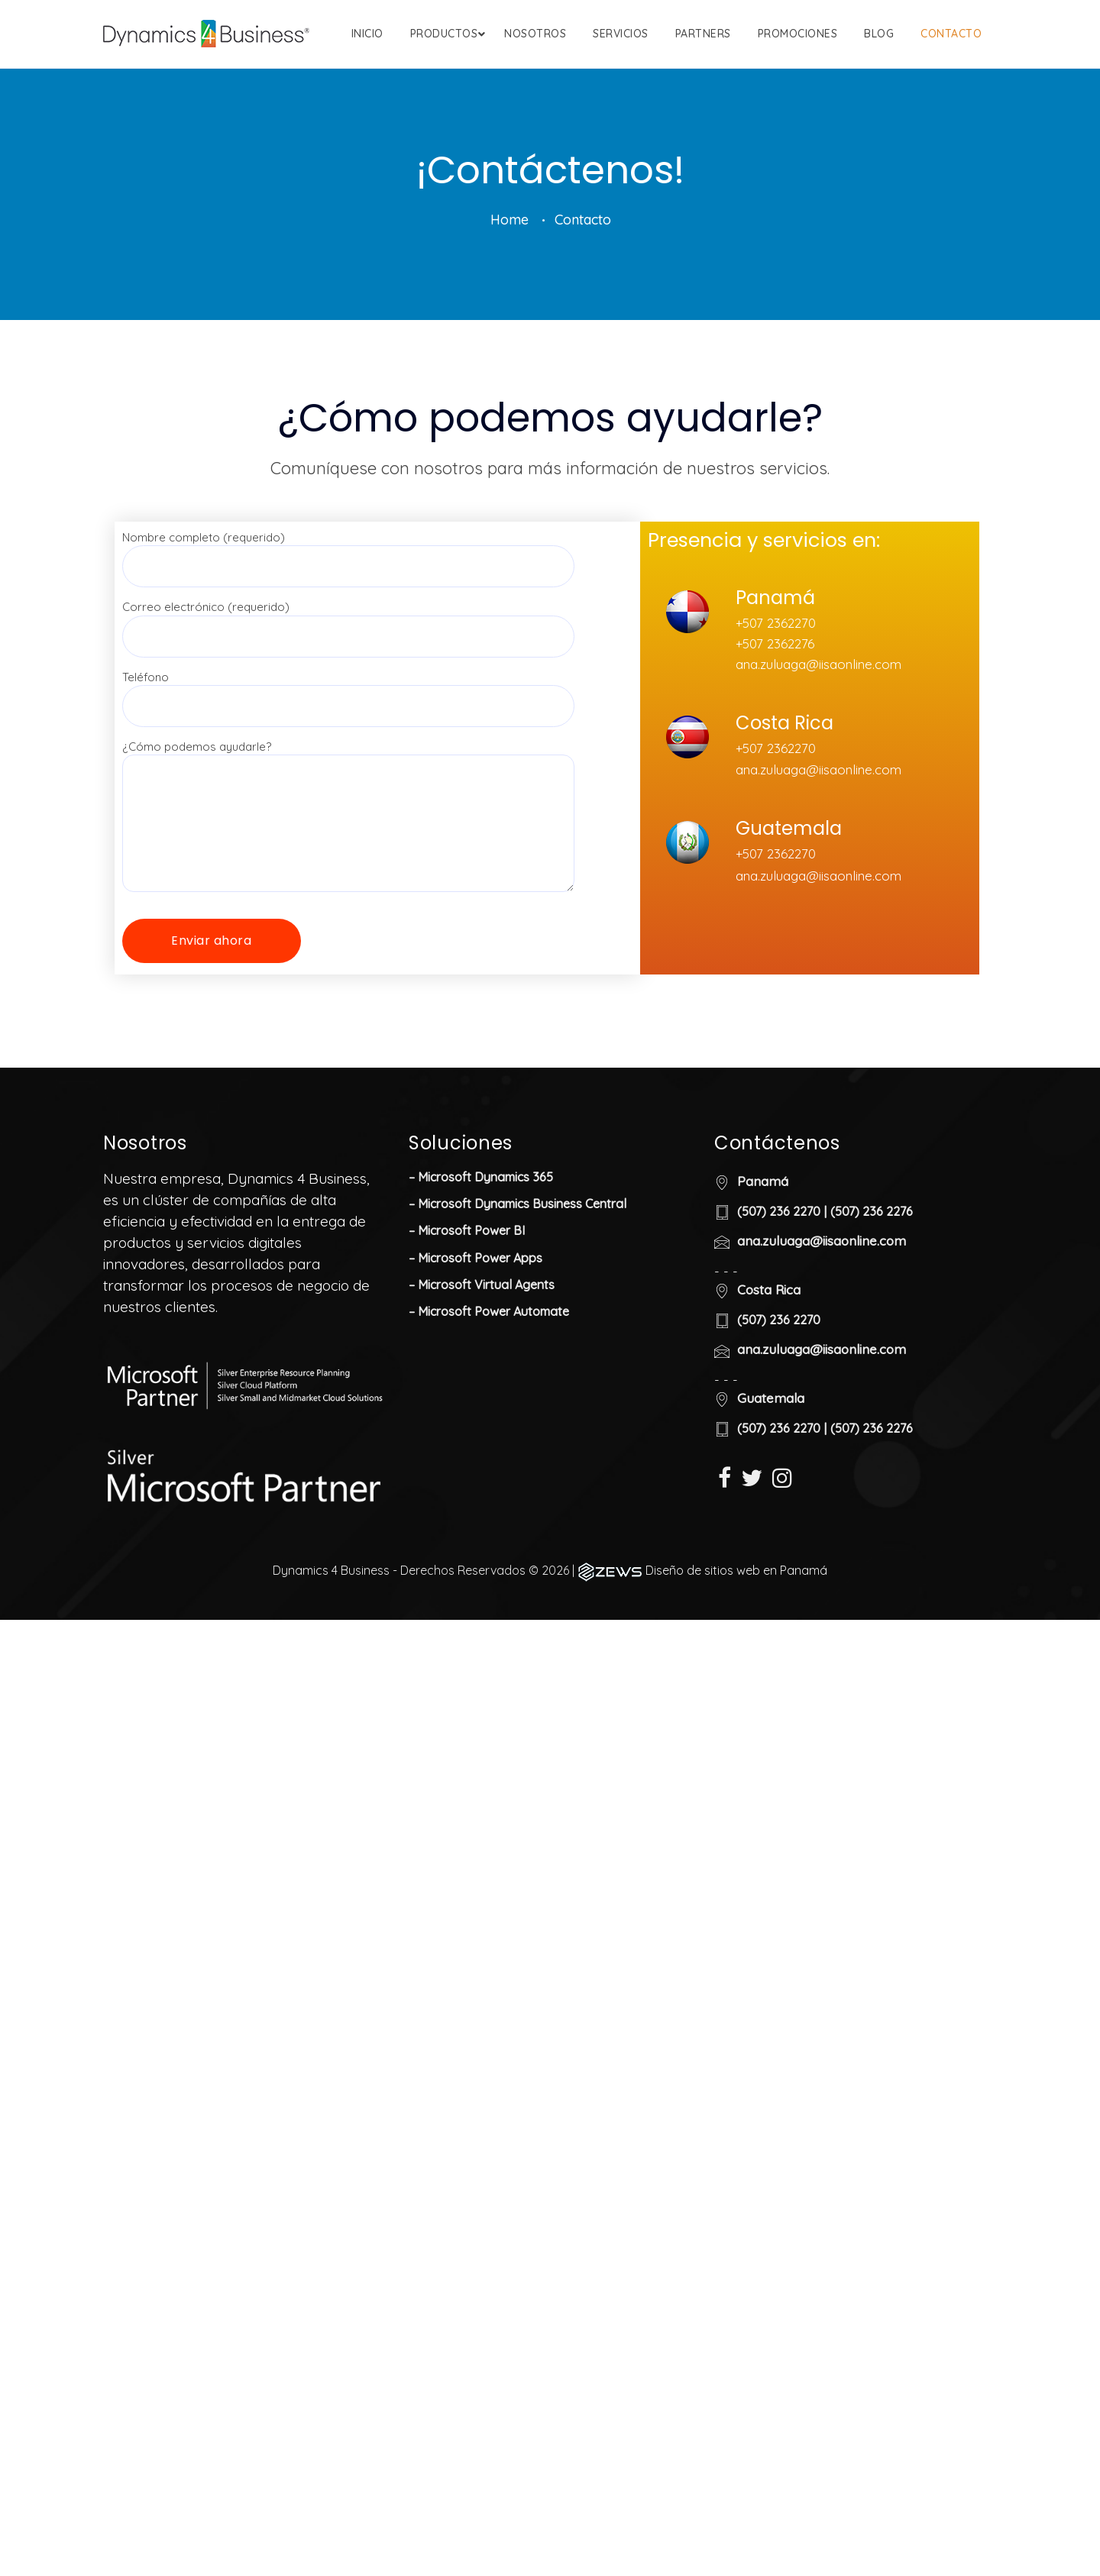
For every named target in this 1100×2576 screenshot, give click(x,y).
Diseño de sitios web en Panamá (736, 1638)
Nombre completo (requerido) (348, 619)
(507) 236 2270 (778, 1279)
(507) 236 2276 (871, 1279)
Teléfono (348, 759)
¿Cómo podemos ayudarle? (348, 855)
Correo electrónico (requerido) (348, 689)
